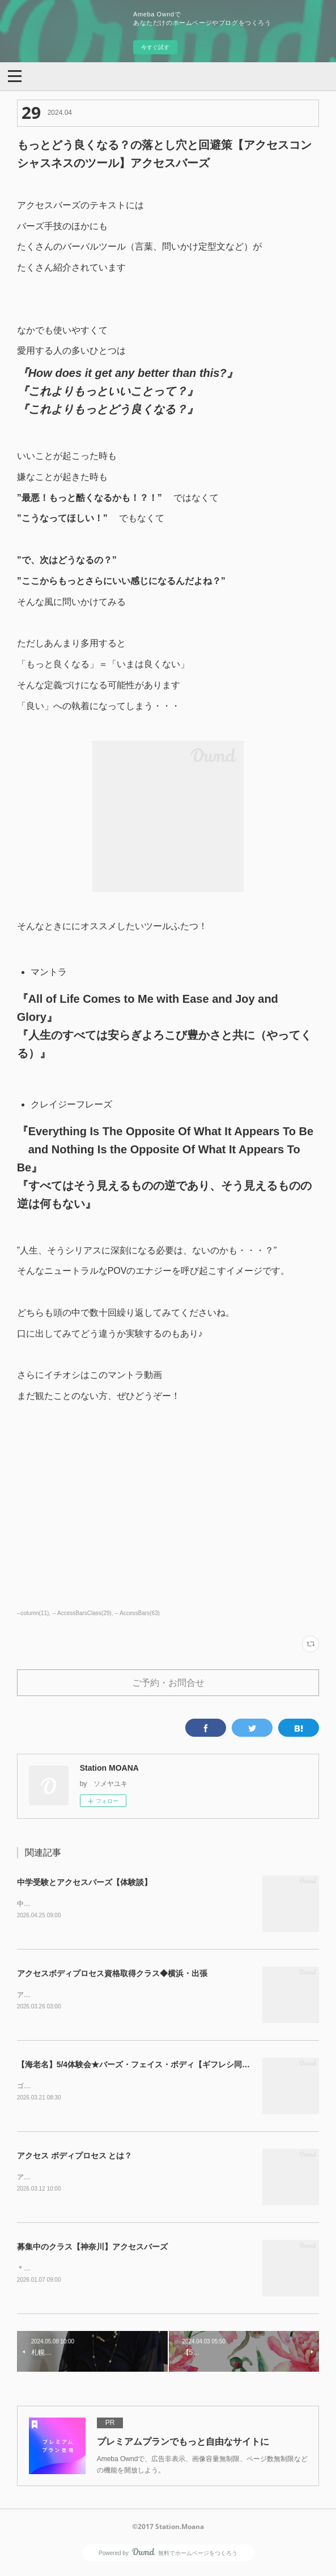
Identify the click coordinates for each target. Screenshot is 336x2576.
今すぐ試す (155, 47)
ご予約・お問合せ (168, 1682)
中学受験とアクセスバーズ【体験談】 (84, 1882)
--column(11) (33, 1613)
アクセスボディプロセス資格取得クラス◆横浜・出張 (112, 1973)
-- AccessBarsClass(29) (82, 1613)
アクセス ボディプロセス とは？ (75, 2157)
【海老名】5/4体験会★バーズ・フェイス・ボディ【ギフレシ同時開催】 (145, 2066)
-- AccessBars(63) (137, 1613)
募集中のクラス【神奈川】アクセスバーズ (92, 2249)
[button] (15, 75)
